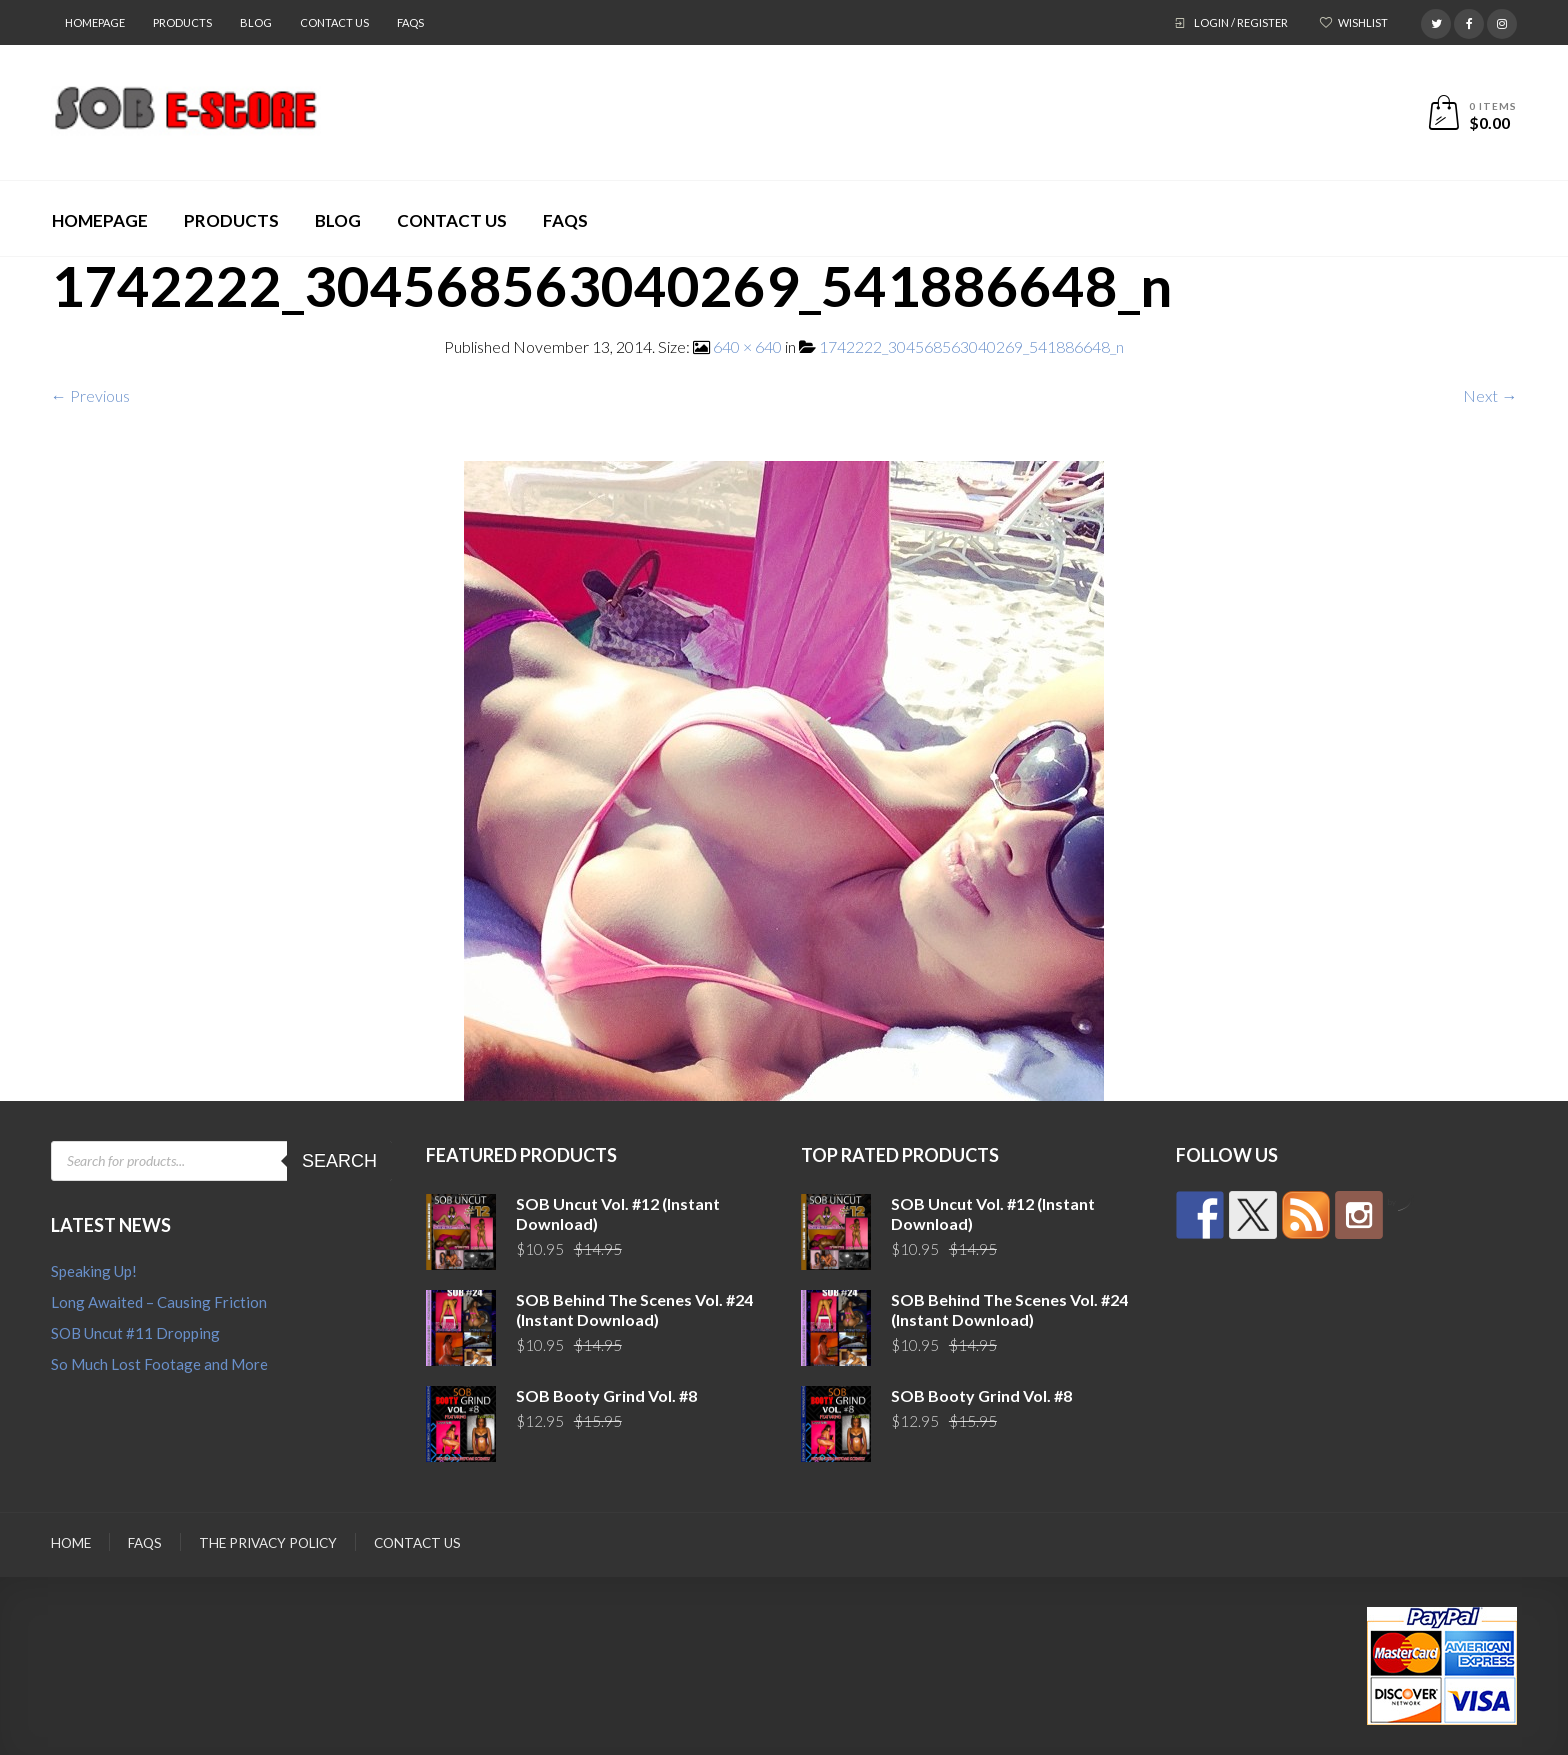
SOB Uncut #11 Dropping (135, 1333)
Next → (1490, 395)
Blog (256, 22)
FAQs (410, 22)
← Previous (90, 395)
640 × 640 (747, 346)
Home (71, 1543)
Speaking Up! (94, 1271)
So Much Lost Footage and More (159, 1364)
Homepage (95, 22)
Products (182, 22)
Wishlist (1363, 22)
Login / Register (1241, 22)
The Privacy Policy (268, 1543)
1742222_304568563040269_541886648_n (971, 346)
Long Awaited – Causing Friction (159, 1302)
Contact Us (334, 22)
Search (339, 1161)
